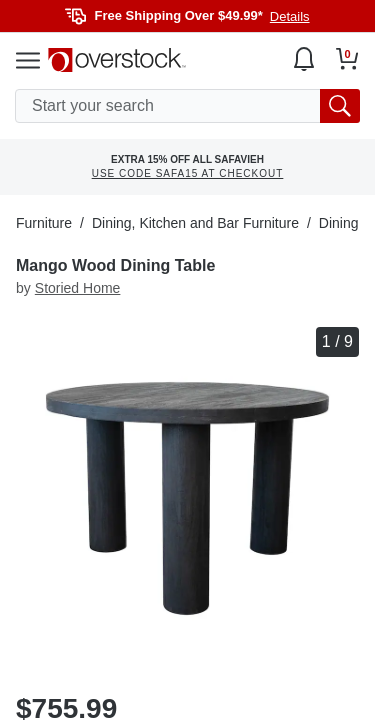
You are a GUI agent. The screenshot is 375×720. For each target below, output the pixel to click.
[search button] (340, 106)
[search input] (187, 106)
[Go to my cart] (347, 59)
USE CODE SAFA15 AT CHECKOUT (188, 173)
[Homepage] (117, 60)
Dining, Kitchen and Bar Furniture (195, 223)
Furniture (44, 223)
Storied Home (78, 288)
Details (290, 16)
